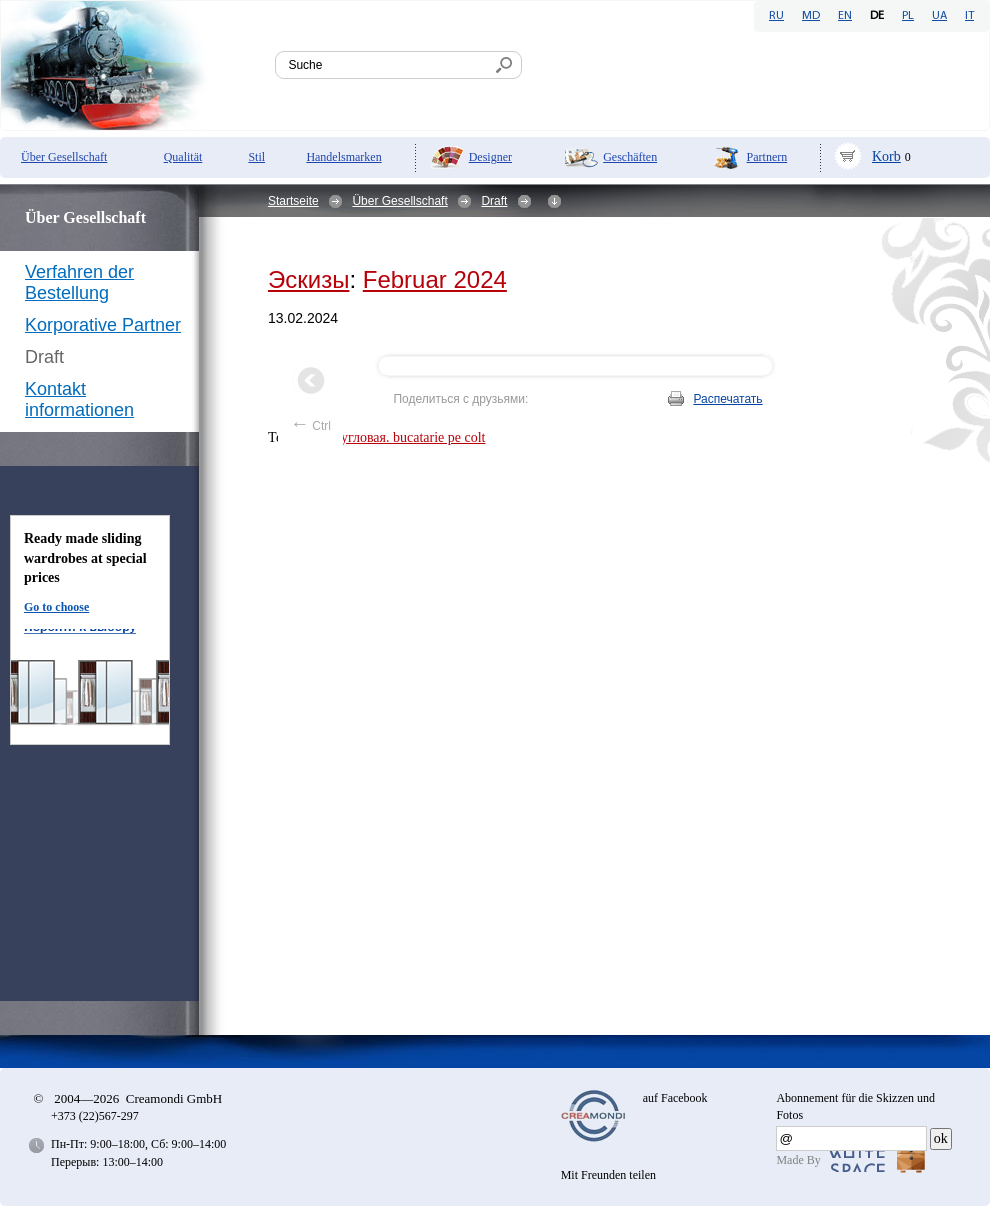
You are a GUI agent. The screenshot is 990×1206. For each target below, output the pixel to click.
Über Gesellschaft (64, 157)
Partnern (767, 157)
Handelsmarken (343, 157)
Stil (256, 157)
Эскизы (308, 279)
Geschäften (630, 157)
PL (908, 16)
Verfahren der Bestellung (79, 282)
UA (939, 16)
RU (776, 16)
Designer (490, 157)
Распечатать (727, 399)
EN (845, 16)
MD (811, 16)
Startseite (293, 201)
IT (969, 16)
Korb (886, 156)
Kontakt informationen (79, 399)
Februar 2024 (435, 279)
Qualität (183, 157)
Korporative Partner (103, 325)
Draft (494, 201)
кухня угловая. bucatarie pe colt (394, 437)
